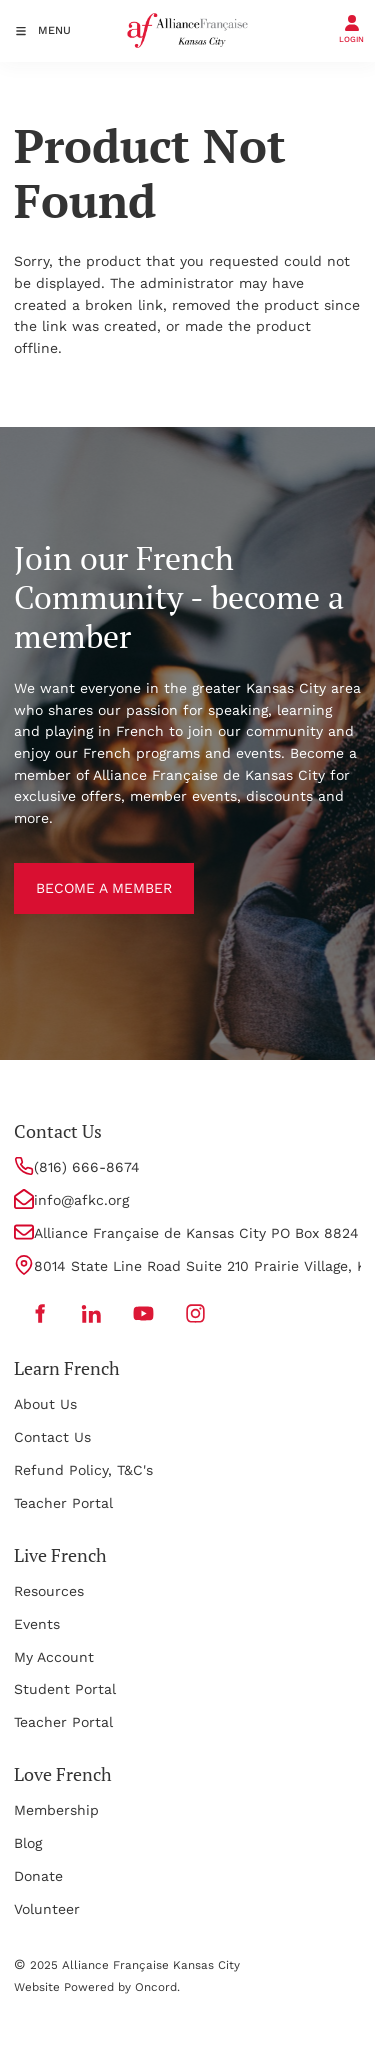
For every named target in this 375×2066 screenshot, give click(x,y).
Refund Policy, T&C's (83, 1470)
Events (37, 1624)
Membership (56, 1810)
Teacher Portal (63, 1503)
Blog (28, 1843)
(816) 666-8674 (87, 1167)
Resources (49, 1591)
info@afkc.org (81, 1200)
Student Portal (65, 1689)
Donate (38, 1876)
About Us (45, 1404)
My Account (54, 1657)
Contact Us (52, 1437)
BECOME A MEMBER (82, 873)
